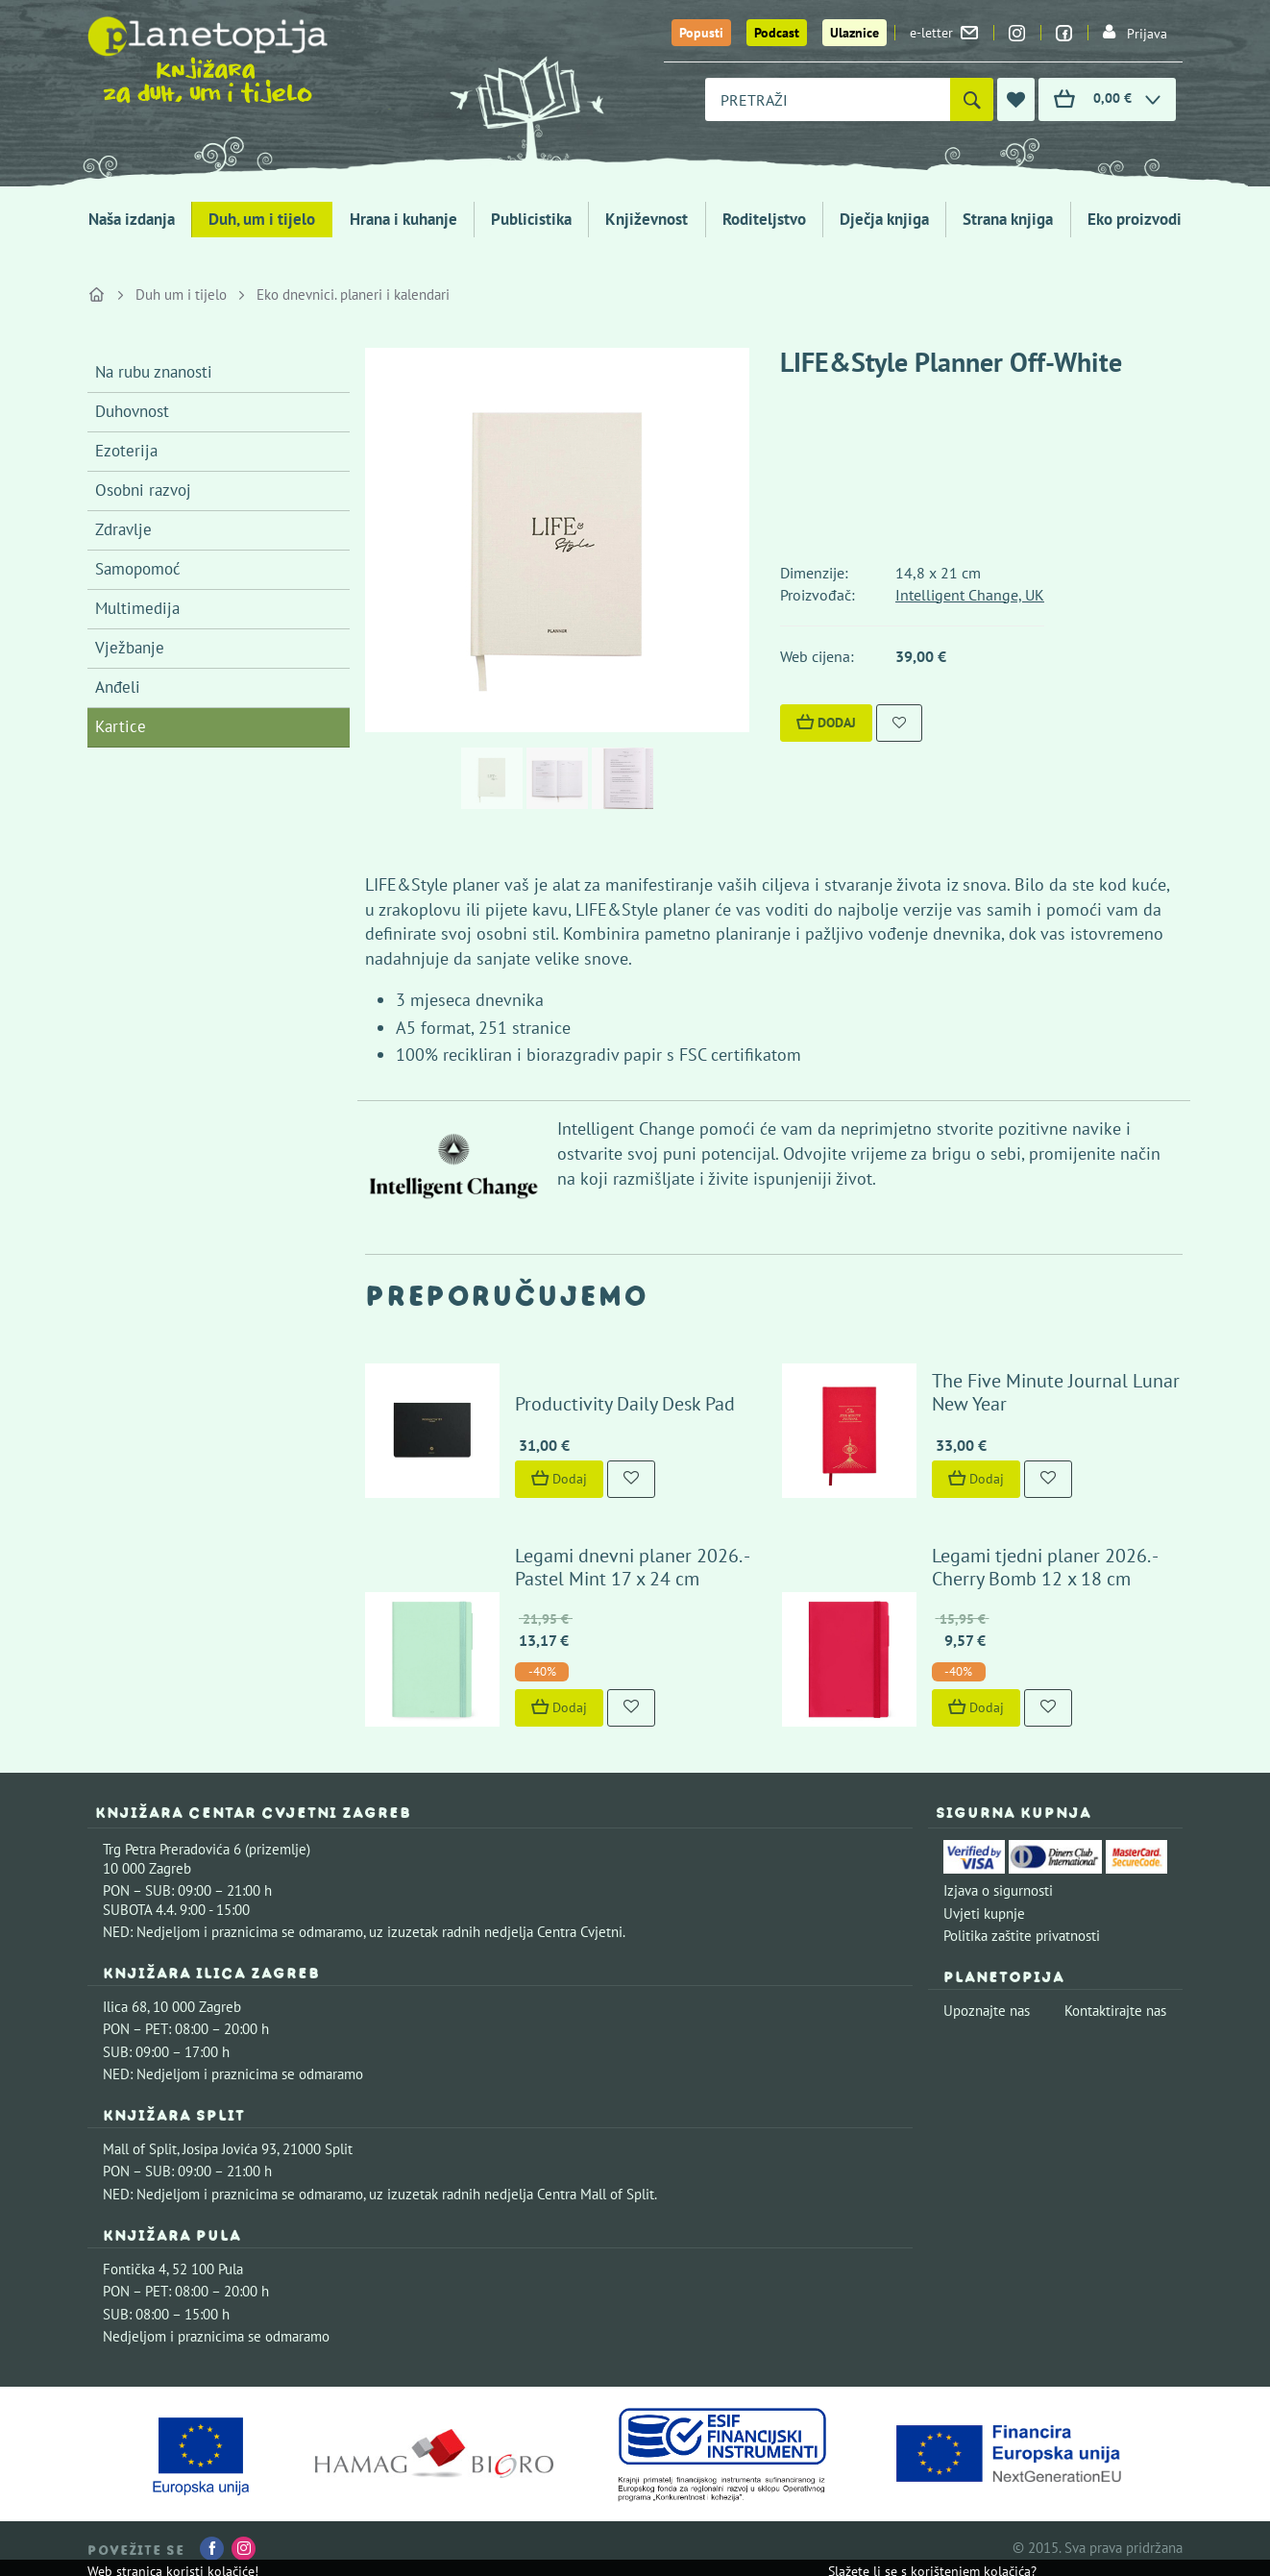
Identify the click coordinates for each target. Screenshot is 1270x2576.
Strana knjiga (1008, 219)
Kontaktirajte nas (1115, 2010)
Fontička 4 (134, 2269)
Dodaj (826, 722)
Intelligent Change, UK (969, 594)
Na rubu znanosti (153, 371)
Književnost (646, 219)
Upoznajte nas (986, 2010)
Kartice (120, 726)
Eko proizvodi (1134, 219)
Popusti (701, 32)
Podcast (776, 32)
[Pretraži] (971, 99)
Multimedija (137, 608)
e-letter (944, 32)
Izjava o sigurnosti (998, 1890)
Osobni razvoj (143, 490)
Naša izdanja (131, 219)
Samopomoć (138, 568)
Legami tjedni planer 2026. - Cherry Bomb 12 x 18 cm (1044, 1567)
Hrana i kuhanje (403, 219)
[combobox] (827, 99)
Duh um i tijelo (181, 294)
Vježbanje (129, 647)
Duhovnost (132, 411)
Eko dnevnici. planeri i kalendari (353, 294)
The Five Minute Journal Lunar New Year (1056, 1392)
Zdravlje (123, 529)
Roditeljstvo (764, 219)
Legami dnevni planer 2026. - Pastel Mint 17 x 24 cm (631, 1567)
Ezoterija (126, 450)
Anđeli (117, 687)
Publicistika (531, 219)
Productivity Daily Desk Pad (625, 1403)
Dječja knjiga (884, 219)
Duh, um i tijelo (261, 219)
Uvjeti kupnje (984, 1913)
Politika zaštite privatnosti (1021, 1935)
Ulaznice (854, 32)
